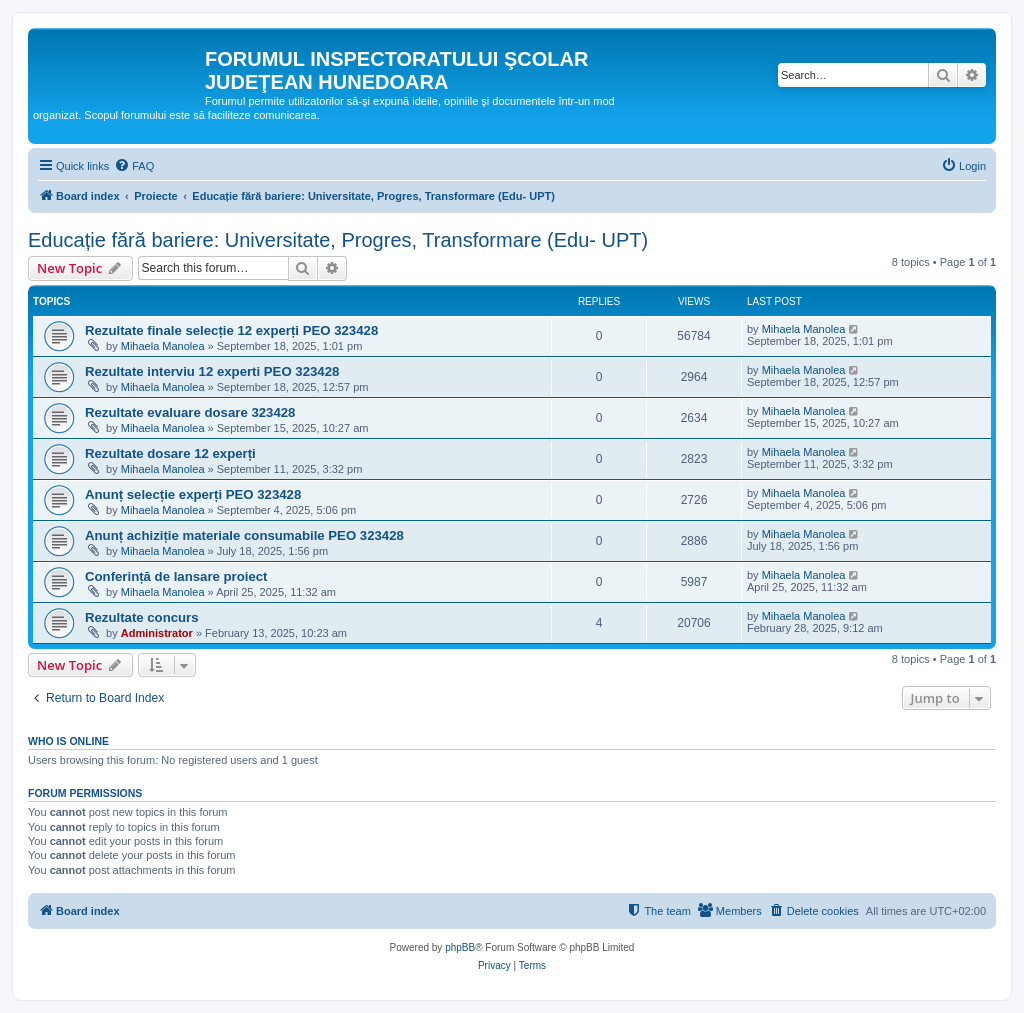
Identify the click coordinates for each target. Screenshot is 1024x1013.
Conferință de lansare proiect (176, 576)
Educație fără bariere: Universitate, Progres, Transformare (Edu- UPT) (338, 240)
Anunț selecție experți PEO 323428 (193, 494)
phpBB (460, 947)
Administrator (157, 633)
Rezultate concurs (142, 617)
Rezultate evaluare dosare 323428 (190, 412)
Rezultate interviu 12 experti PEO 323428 (212, 371)
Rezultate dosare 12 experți (170, 453)
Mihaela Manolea (163, 346)
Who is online (68, 741)
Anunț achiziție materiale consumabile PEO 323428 (244, 535)
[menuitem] (134, 166)
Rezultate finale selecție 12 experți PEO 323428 (231, 330)
